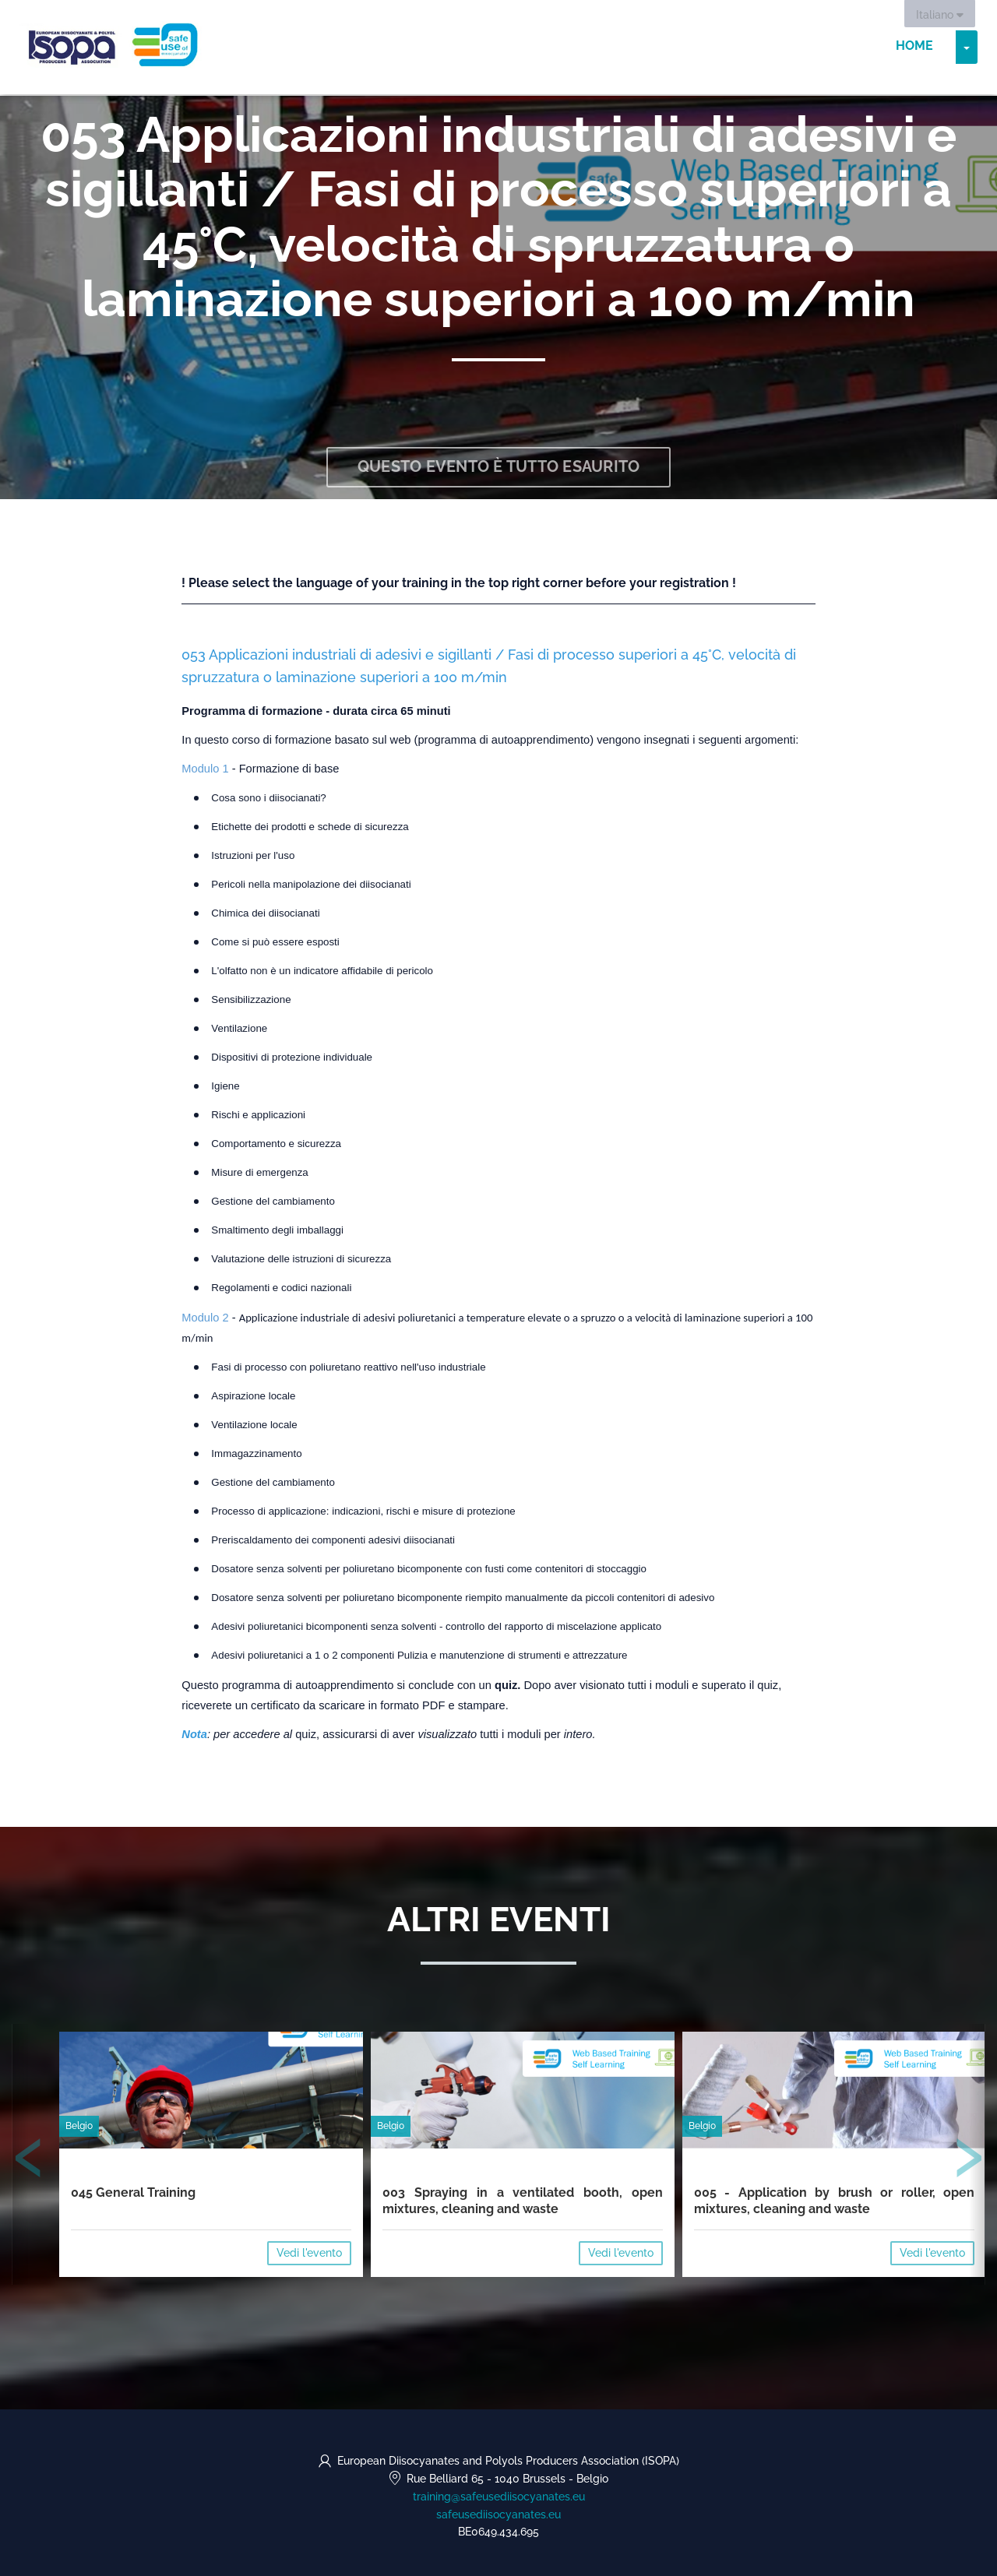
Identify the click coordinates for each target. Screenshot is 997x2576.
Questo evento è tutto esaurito (499, 467)
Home (914, 46)
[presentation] (29, 2162)
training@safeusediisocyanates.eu (499, 2496)
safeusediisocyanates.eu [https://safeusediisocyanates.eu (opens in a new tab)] (498, 2514)
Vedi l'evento (309, 2253)
